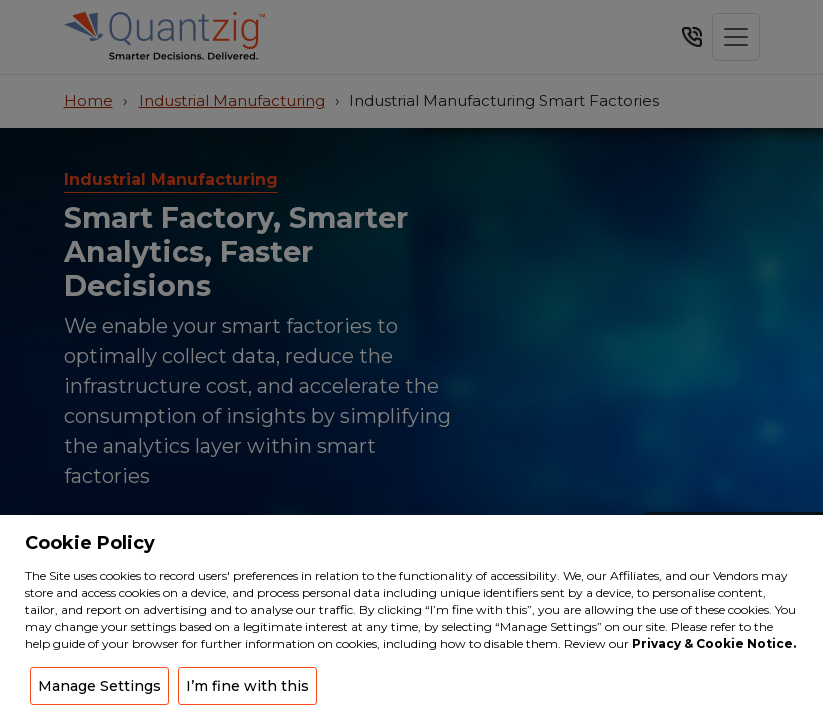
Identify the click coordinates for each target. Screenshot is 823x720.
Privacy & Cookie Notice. (714, 643)
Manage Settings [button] (99, 686)
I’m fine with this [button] (247, 686)
